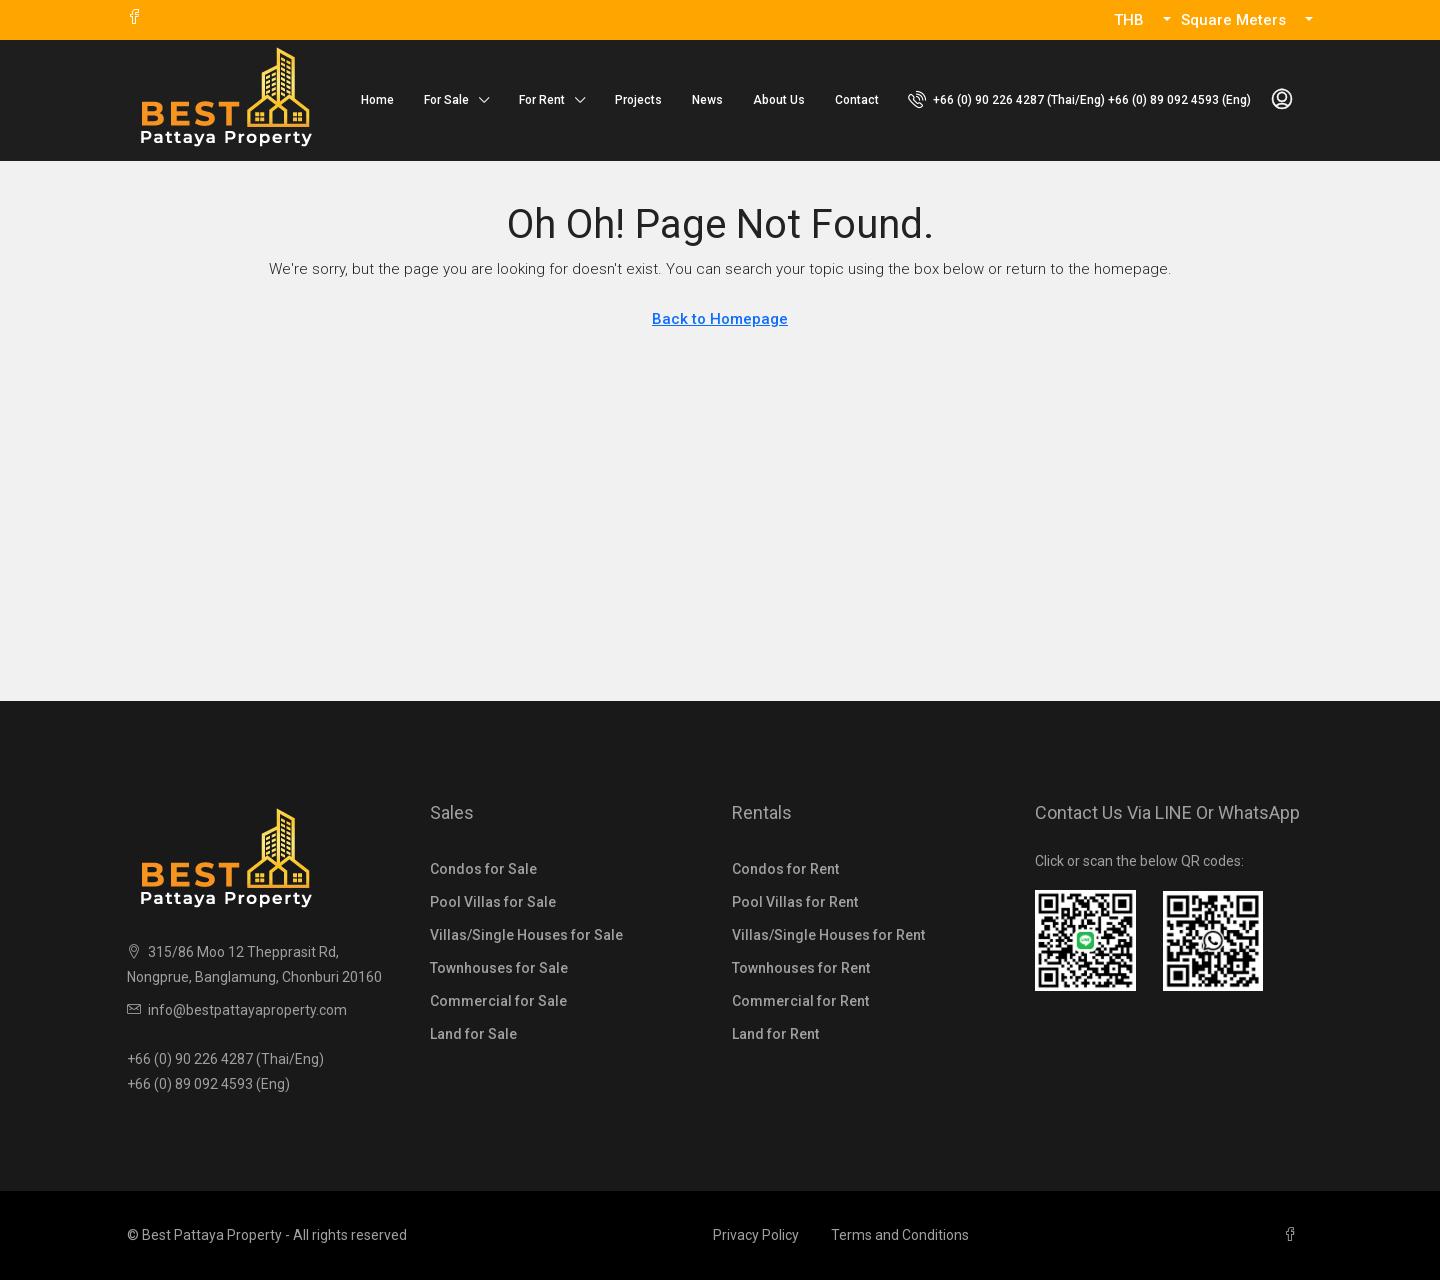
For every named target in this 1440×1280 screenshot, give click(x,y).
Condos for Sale (483, 869)
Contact (857, 100)
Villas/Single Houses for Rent (828, 935)
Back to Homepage (720, 319)
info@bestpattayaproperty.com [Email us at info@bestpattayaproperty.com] (247, 1010)
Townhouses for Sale (499, 968)
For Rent (542, 100)
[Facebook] (1294, 1235)
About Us (779, 100)
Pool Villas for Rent (795, 902)
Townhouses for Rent (801, 968)
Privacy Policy (756, 1235)
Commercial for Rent (800, 1001)
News (707, 100)
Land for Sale (473, 1034)
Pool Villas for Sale (493, 902)
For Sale (446, 100)
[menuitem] (1079, 100)
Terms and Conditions (900, 1235)
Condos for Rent (785, 869)
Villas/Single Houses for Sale (526, 935)
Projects (638, 100)
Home (377, 100)
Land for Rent (775, 1034)
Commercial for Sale (498, 1001)
